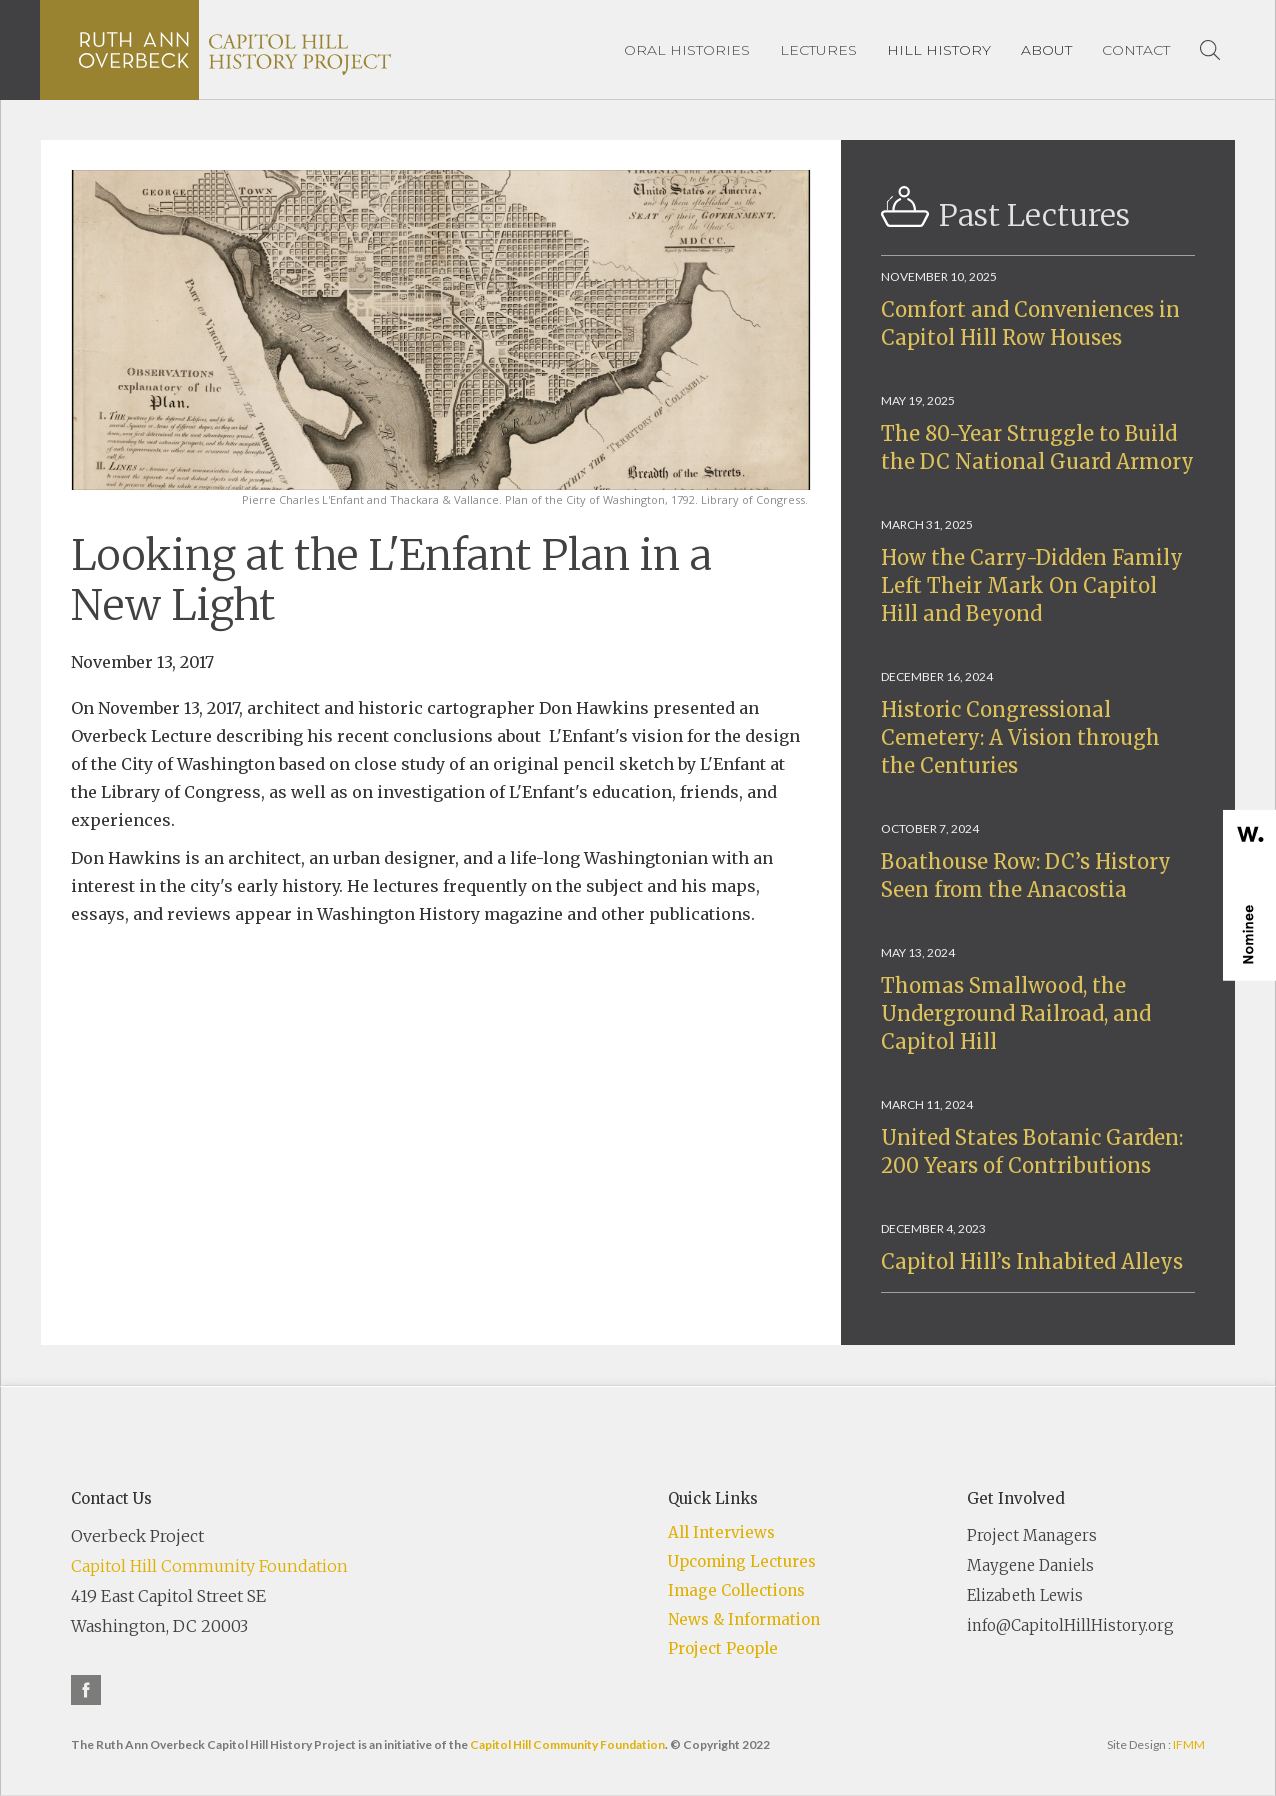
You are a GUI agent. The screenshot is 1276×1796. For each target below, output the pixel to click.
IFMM (1189, 1744)
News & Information (744, 1619)
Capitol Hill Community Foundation (209, 1566)
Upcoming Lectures (742, 1561)
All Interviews (721, 1532)
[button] (939, 50)
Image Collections (736, 1590)
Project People (723, 1648)
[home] (235, 50)
